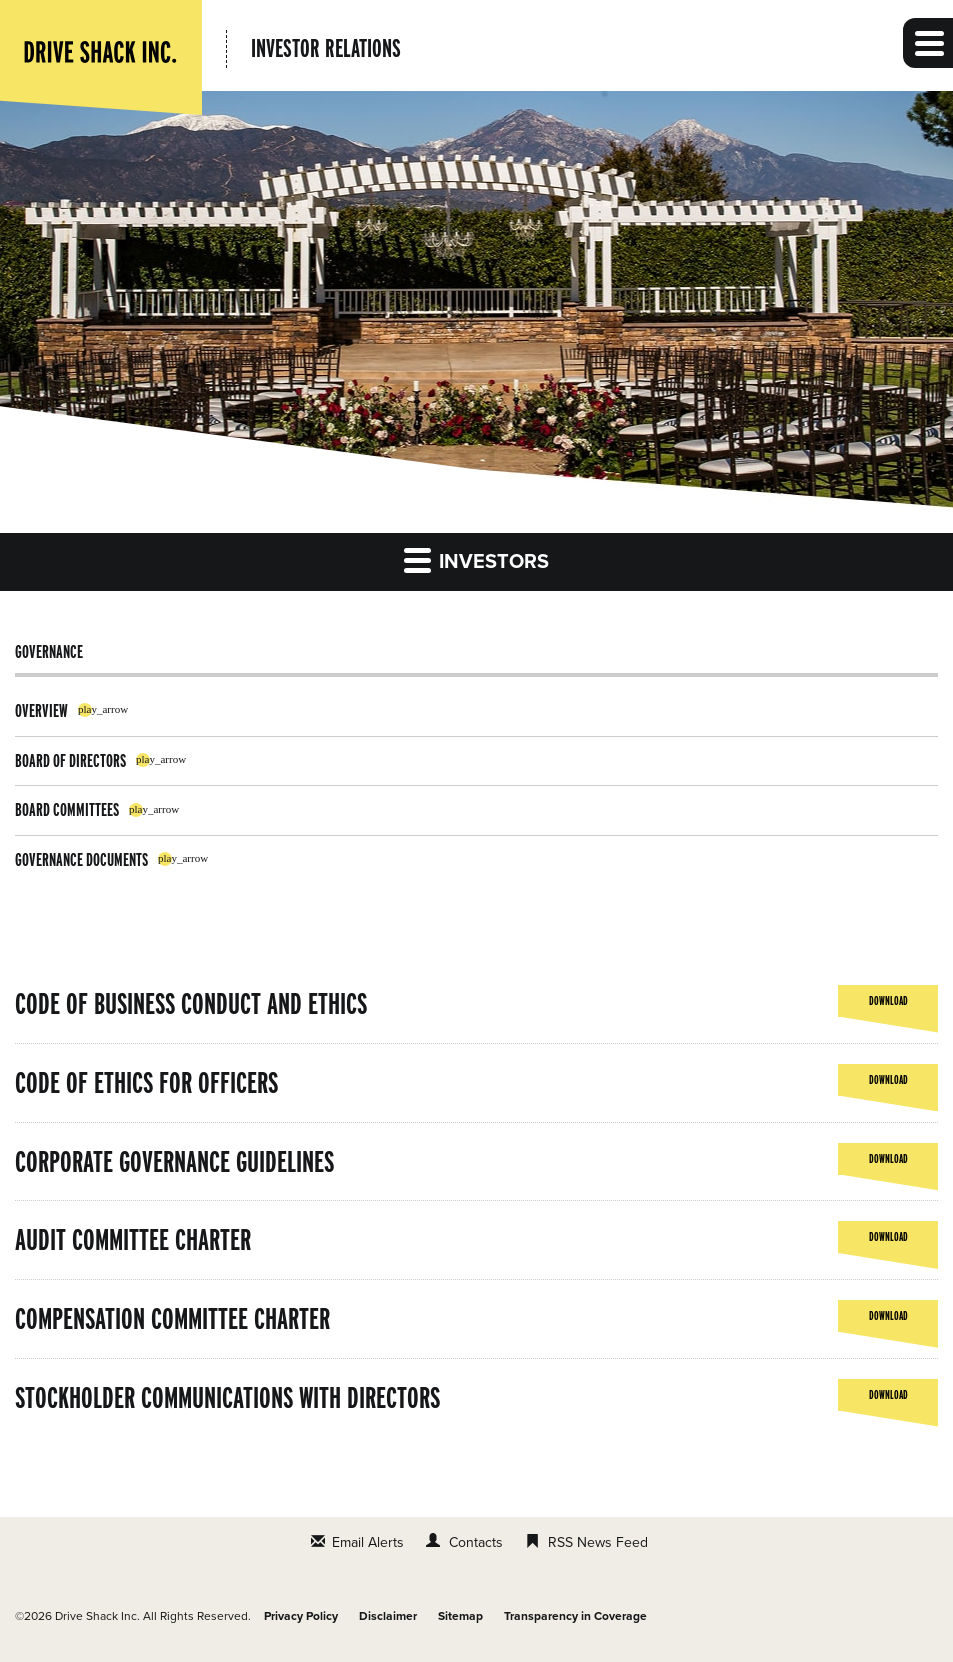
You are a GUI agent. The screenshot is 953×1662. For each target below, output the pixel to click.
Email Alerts (368, 1542)
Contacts (476, 1542)
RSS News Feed (598, 1542)
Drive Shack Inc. (97, 1616)
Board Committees (67, 809)
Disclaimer (388, 1616)
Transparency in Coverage (575, 1616)
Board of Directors (70, 760)
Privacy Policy (301, 1616)
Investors (476, 560)
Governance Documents (81, 859)
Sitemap (460, 1616)
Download (888, 1004)
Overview (41, 710)
